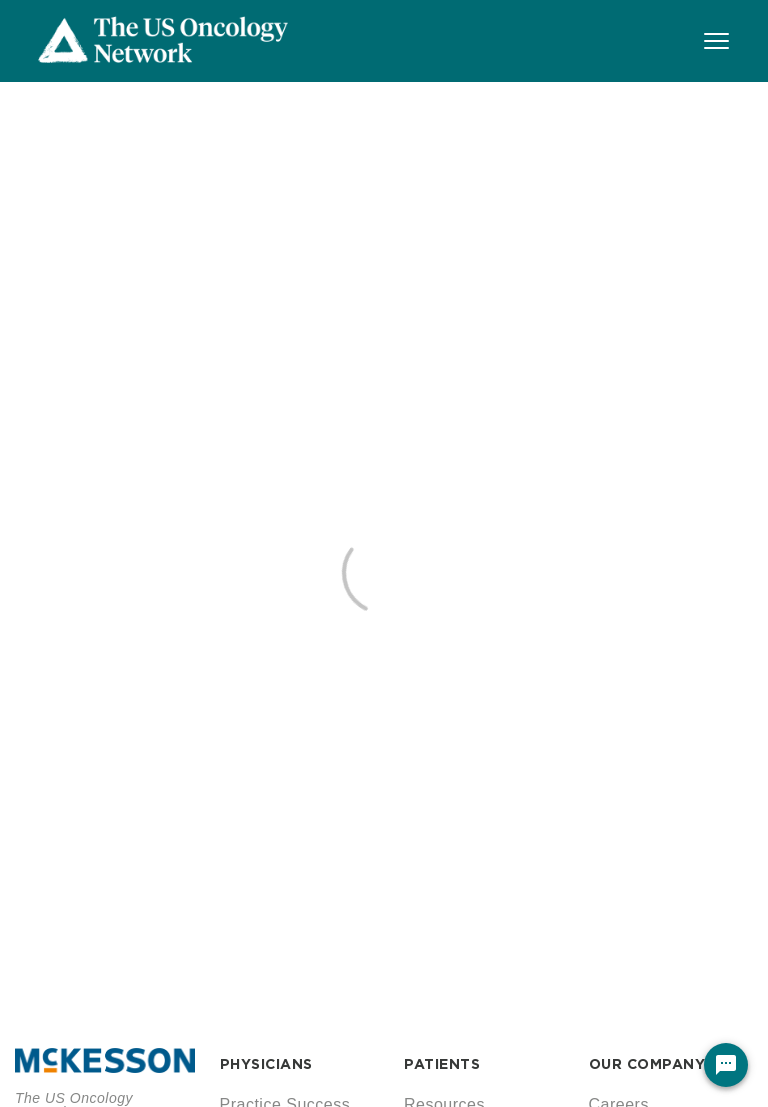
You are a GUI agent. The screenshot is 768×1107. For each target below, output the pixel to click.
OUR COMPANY (647, 1064)
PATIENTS (442, 1064)
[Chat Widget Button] (726, 1065)
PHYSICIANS (266, 1064)
